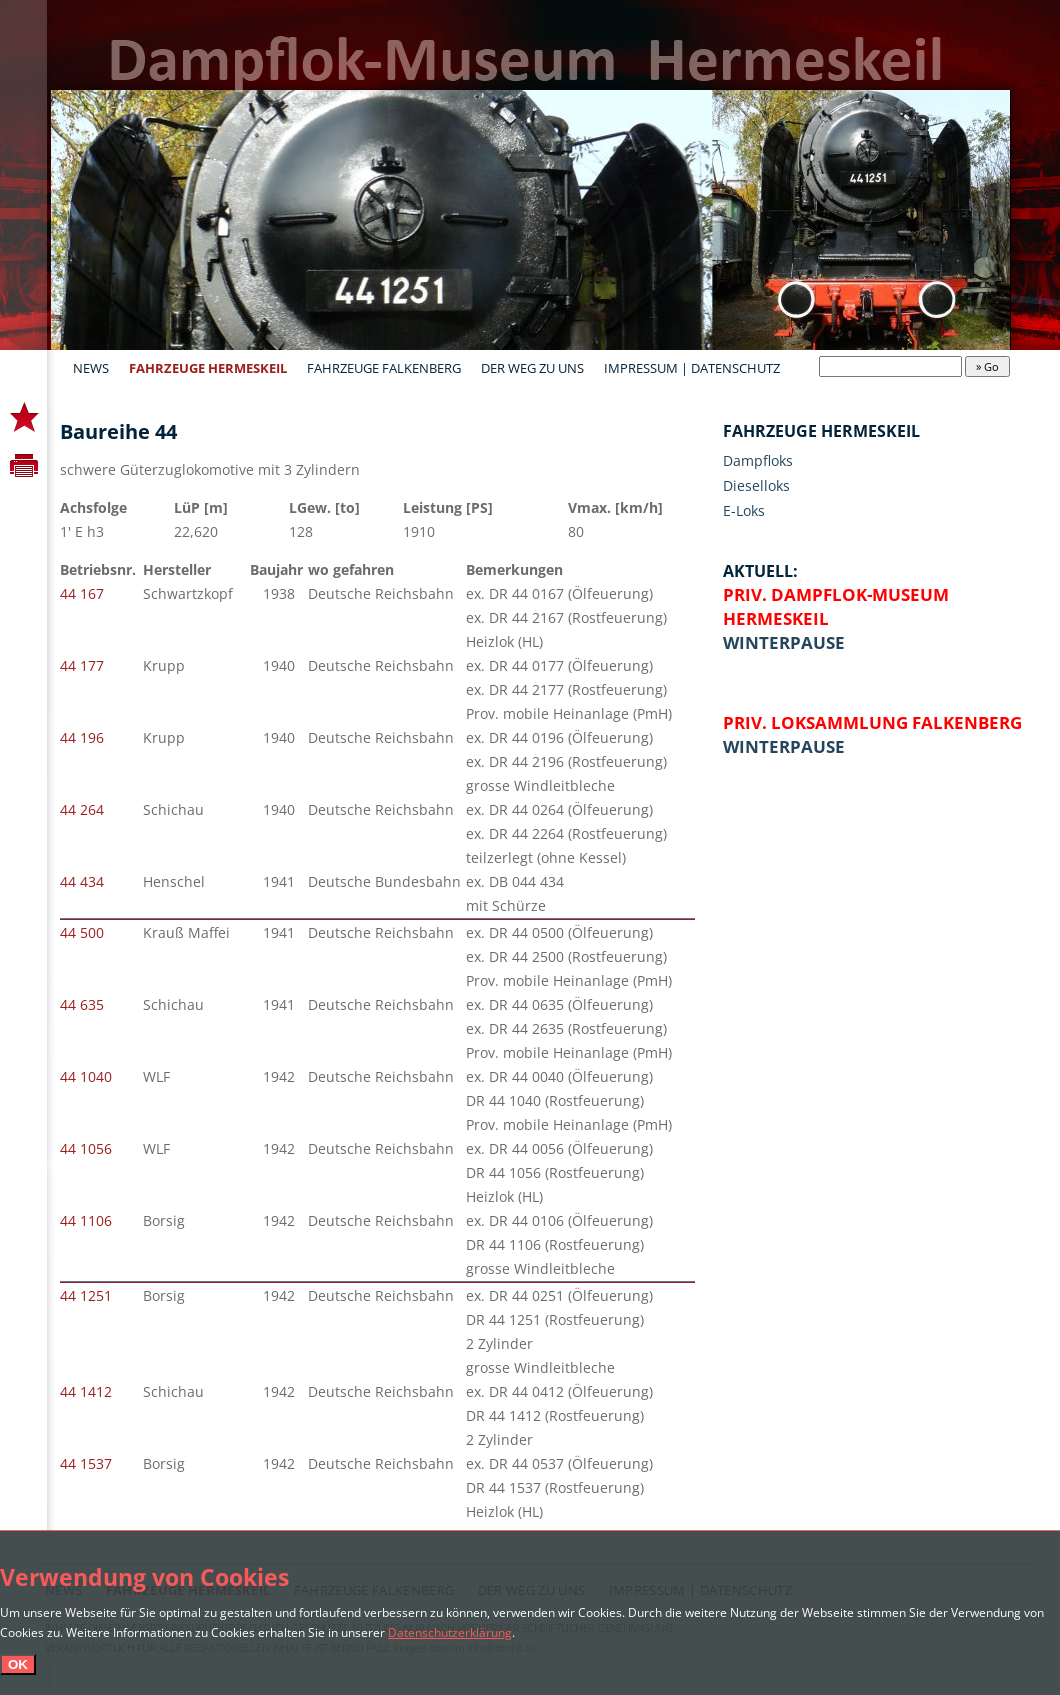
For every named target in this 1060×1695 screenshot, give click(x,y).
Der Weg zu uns (532, 368)
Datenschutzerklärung (450, 1632)
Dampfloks (758, 460)
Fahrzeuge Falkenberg (384, 368)
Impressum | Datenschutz (692, 368)
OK (18, 1664)
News (91, 368)
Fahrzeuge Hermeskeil (208, 368)
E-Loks (744, 510)
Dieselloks (756, 485)
